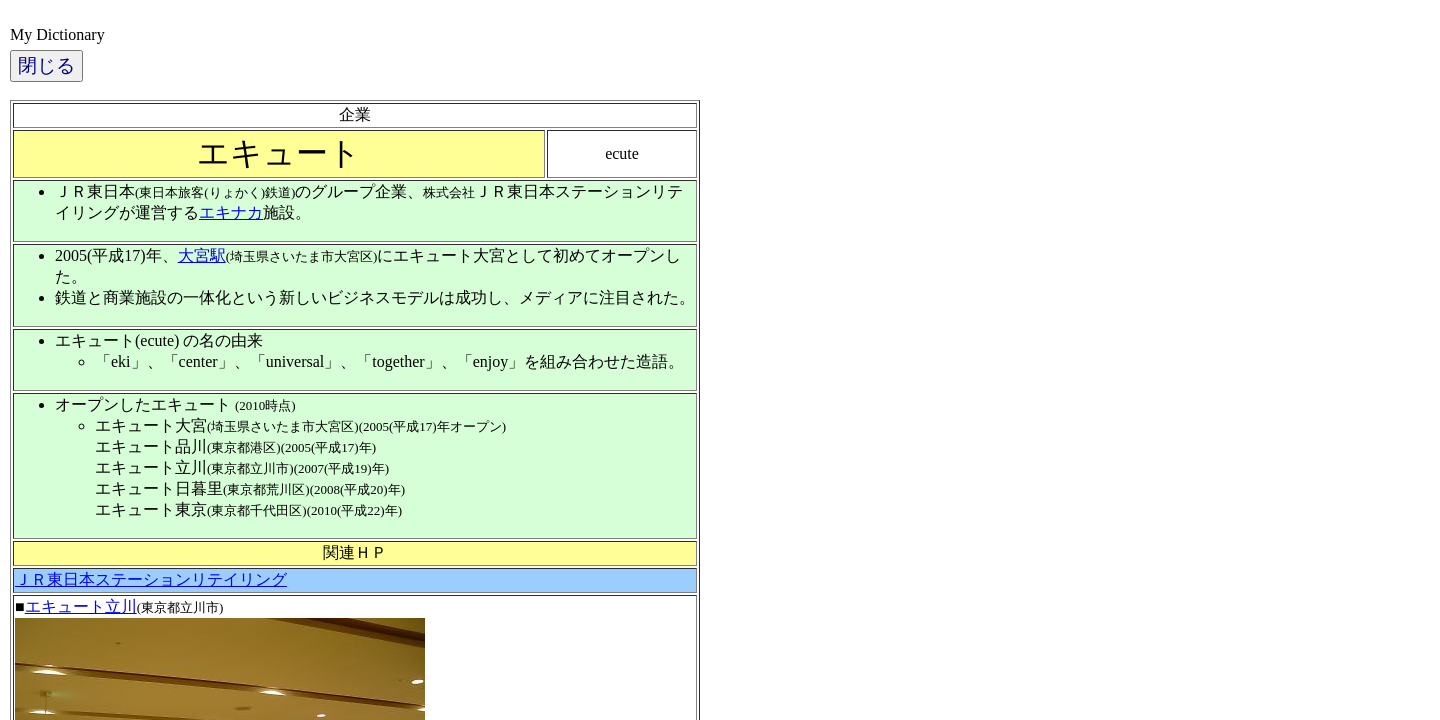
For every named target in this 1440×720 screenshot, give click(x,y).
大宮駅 (202, 255)
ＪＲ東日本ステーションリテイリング (151, 579)
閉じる (46, 65)
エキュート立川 (81, 606)
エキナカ (231, 212)
